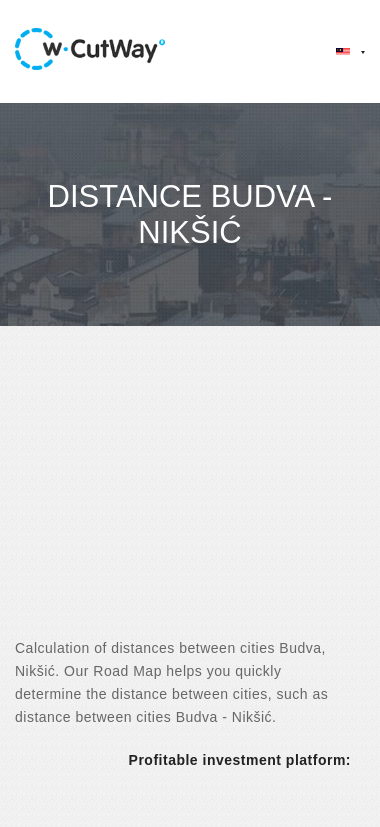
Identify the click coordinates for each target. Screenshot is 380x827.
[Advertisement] (187, 499)
